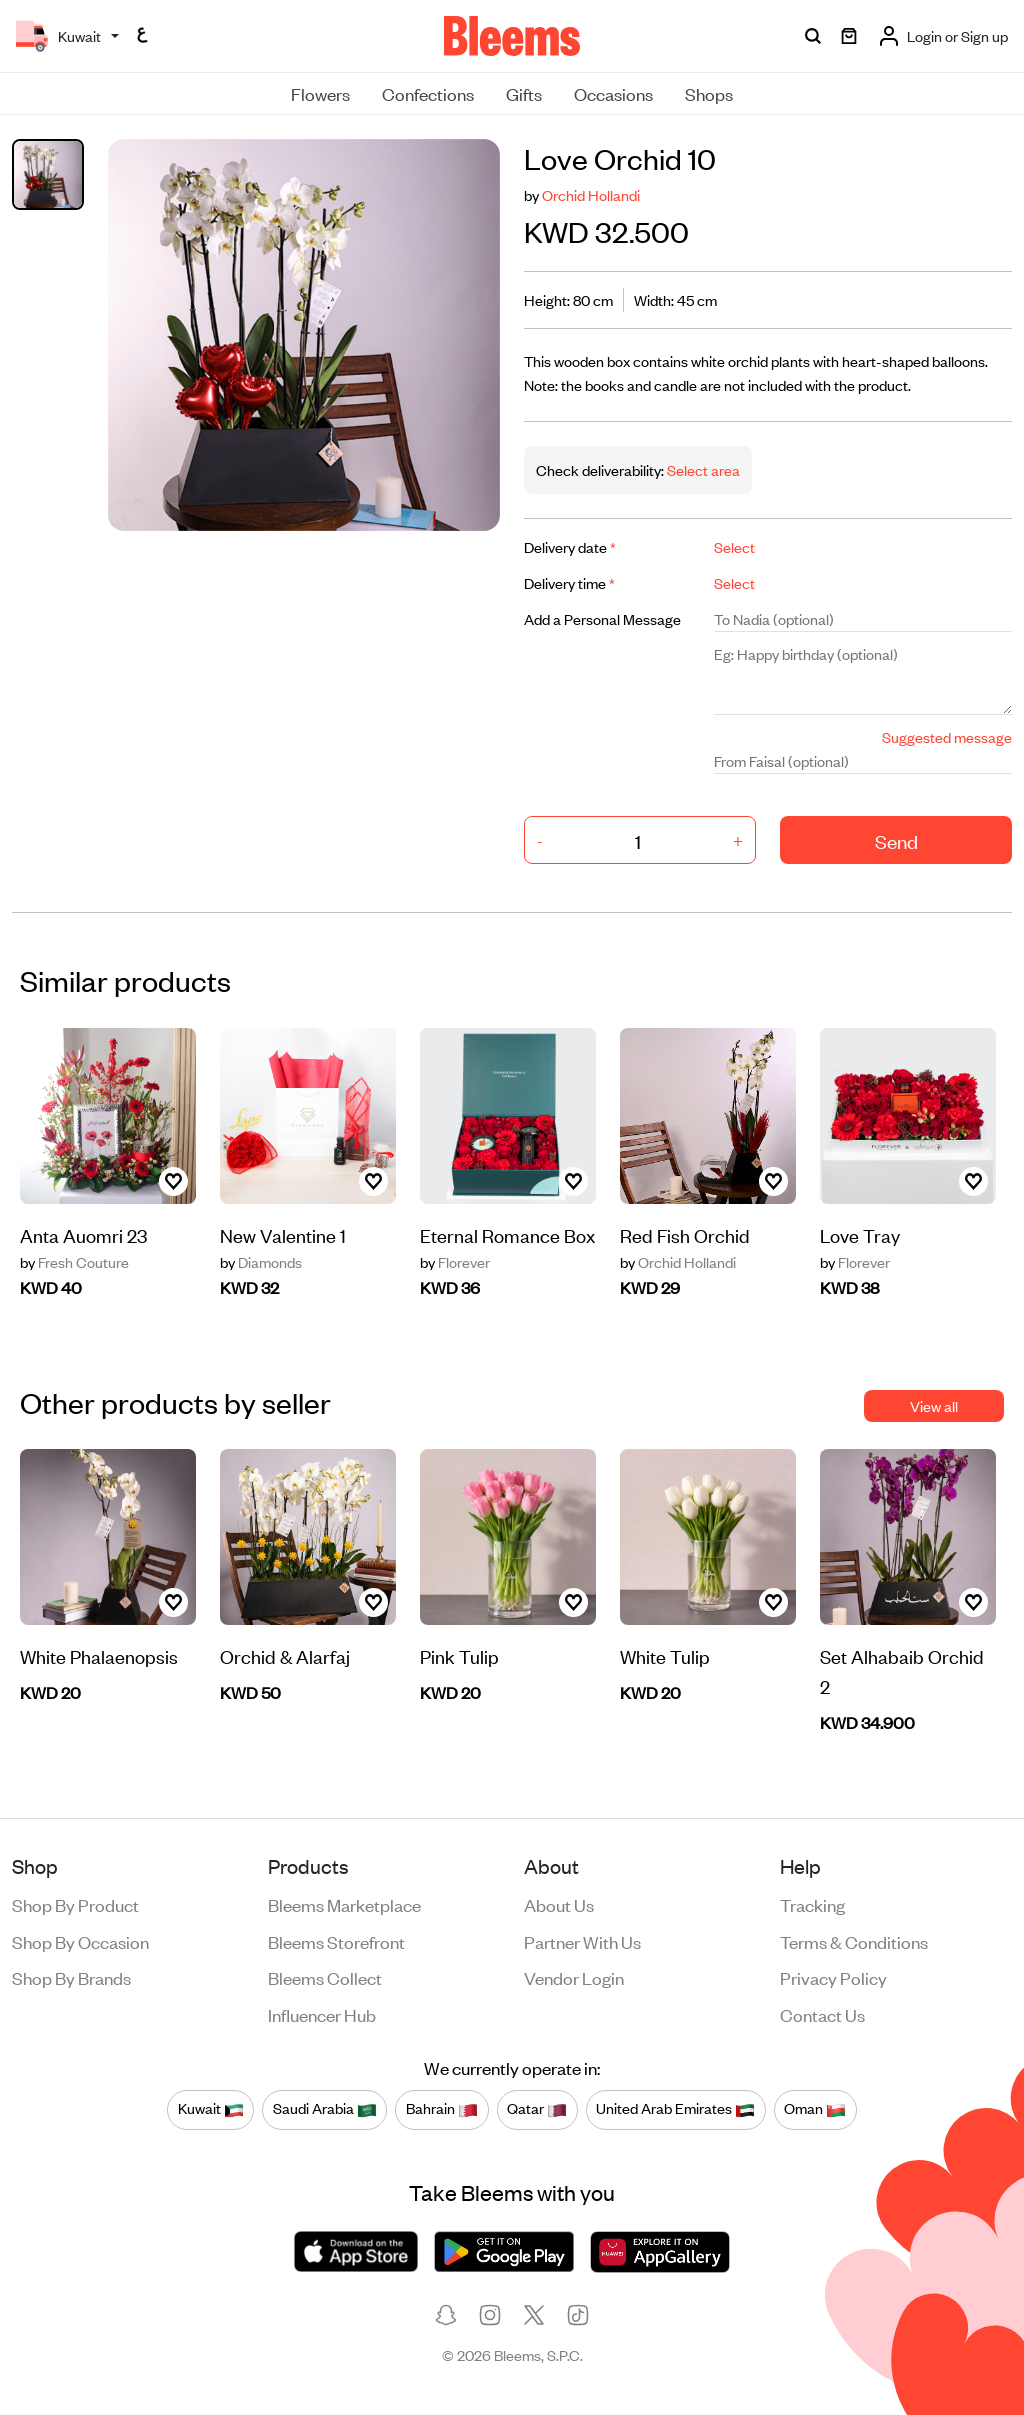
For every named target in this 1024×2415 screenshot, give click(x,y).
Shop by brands (71, 1977)
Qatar (537, 2109)
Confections (428, 93)
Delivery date (570, 546)
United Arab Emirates (675, 2109)
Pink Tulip (459, 1655)
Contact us (822, 2014)
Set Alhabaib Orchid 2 (902, 1670)
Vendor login (574, 1977)
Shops (709, 93)
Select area (702, 469)
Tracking (812, 1904)
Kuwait (211, 2109)
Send (896, 840)
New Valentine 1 (283, 1234)
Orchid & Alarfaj (285, 1655)
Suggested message (947, 736)
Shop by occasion (80, 1941)
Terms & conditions (854, 1941)
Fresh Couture (74, 1262)
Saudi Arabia (325, 2109)
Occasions (613, 93)
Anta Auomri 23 (83, 1234)
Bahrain (442, 2109)
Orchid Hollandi (591, 194)
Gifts (524, 93)
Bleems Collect (325, 1977)
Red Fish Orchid (685, 1234)
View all (934, 1405)
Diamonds (261, 1262)
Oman (815, 2109)
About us (559, 1904)
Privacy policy (833, 1977)
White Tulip (665, 1655)
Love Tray (860, 1234)
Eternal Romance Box (507, 1234)
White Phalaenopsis (99, 1655)
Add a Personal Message (602, 618)
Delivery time (569, 582)
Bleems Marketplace (344, 1904)
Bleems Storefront (336, 1941)
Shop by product (75, 1904)
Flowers (320, 93)
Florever (455, 1262)
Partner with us (582, 1941)
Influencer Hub (322, 2014)
